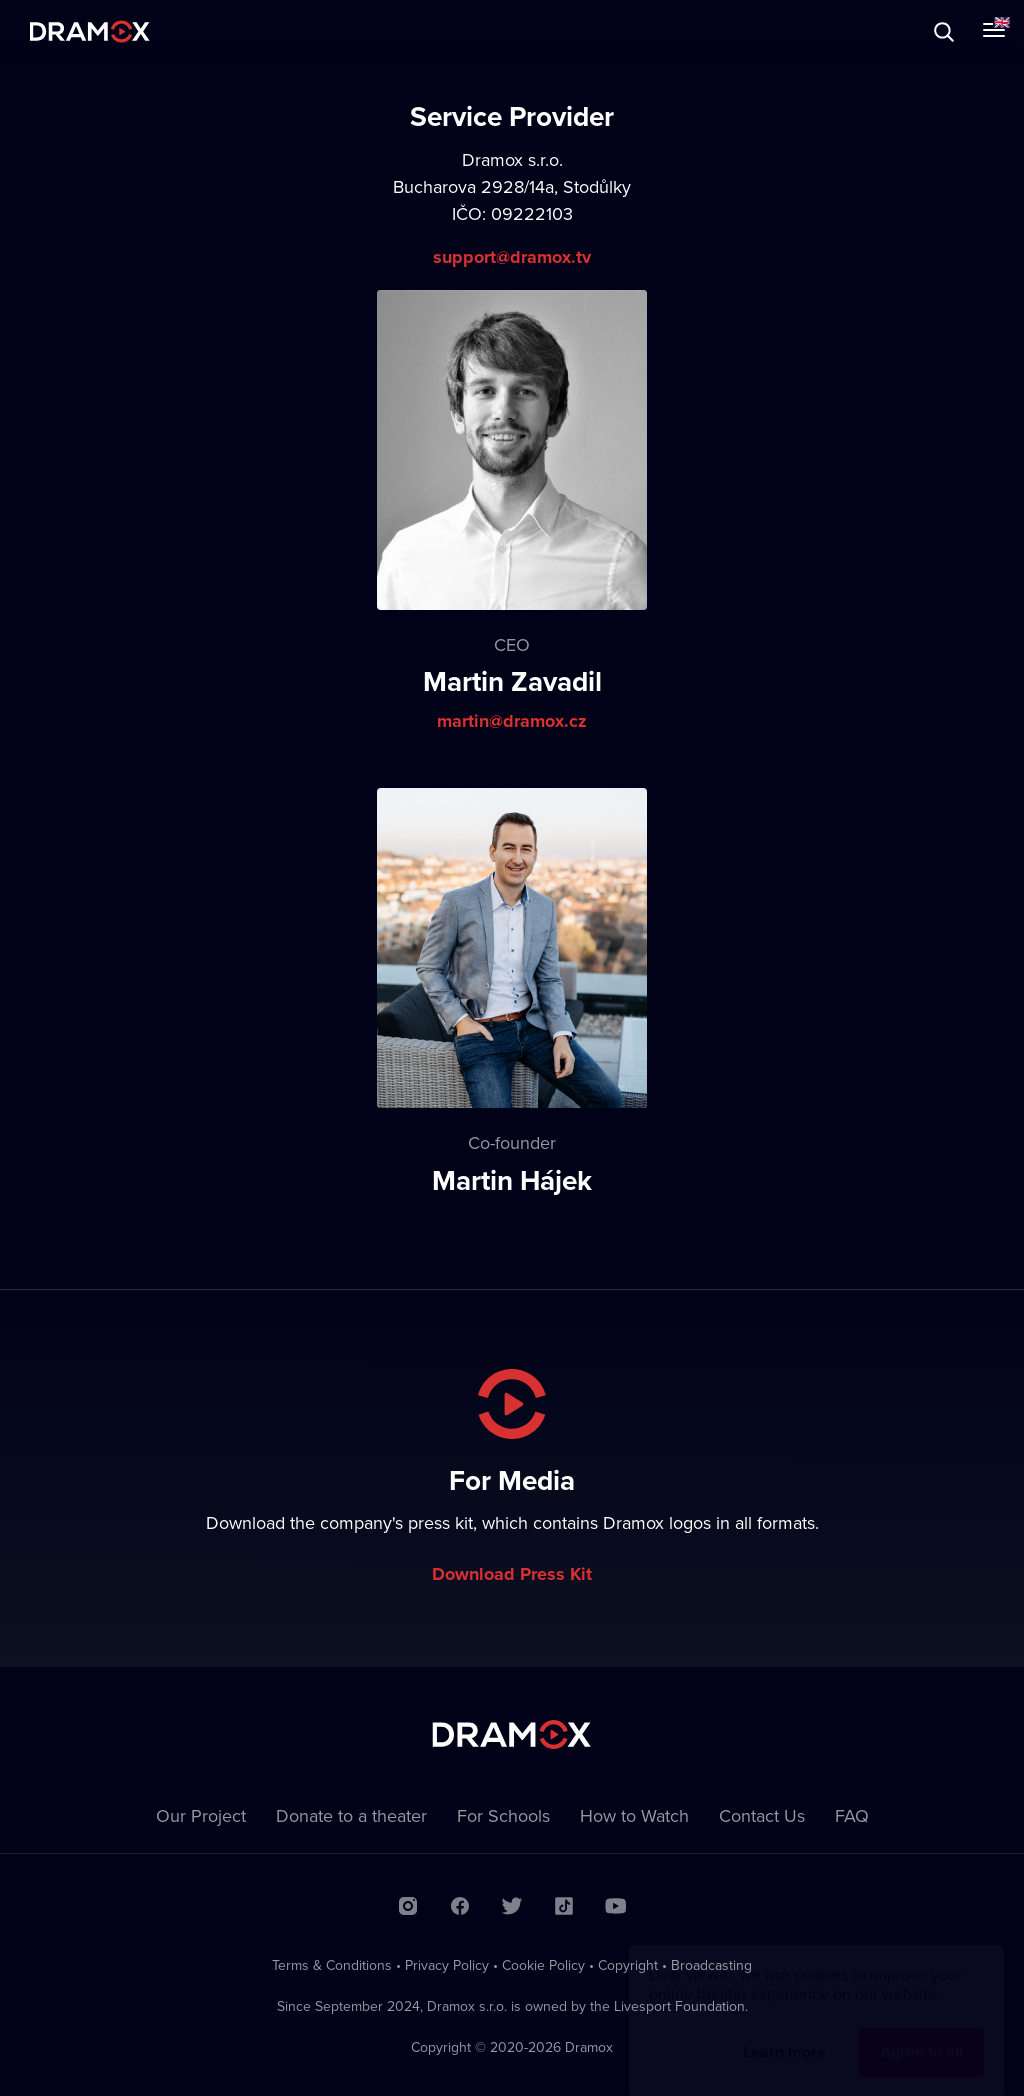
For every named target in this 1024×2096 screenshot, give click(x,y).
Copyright (628, 1965)
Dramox (90, 31)
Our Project (201, 1815)
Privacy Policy (447, 1965)
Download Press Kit (512, 1574)
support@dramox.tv (512, 257)
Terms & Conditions (332, 1965)
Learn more (784, 2032)
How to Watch (634, 1815)
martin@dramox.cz (512, 721)
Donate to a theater (351, 1815)
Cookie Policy (543, 1965)
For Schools (503, 1815)
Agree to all (921, 2032)
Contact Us (762, 1815)
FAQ (852, 1815)
